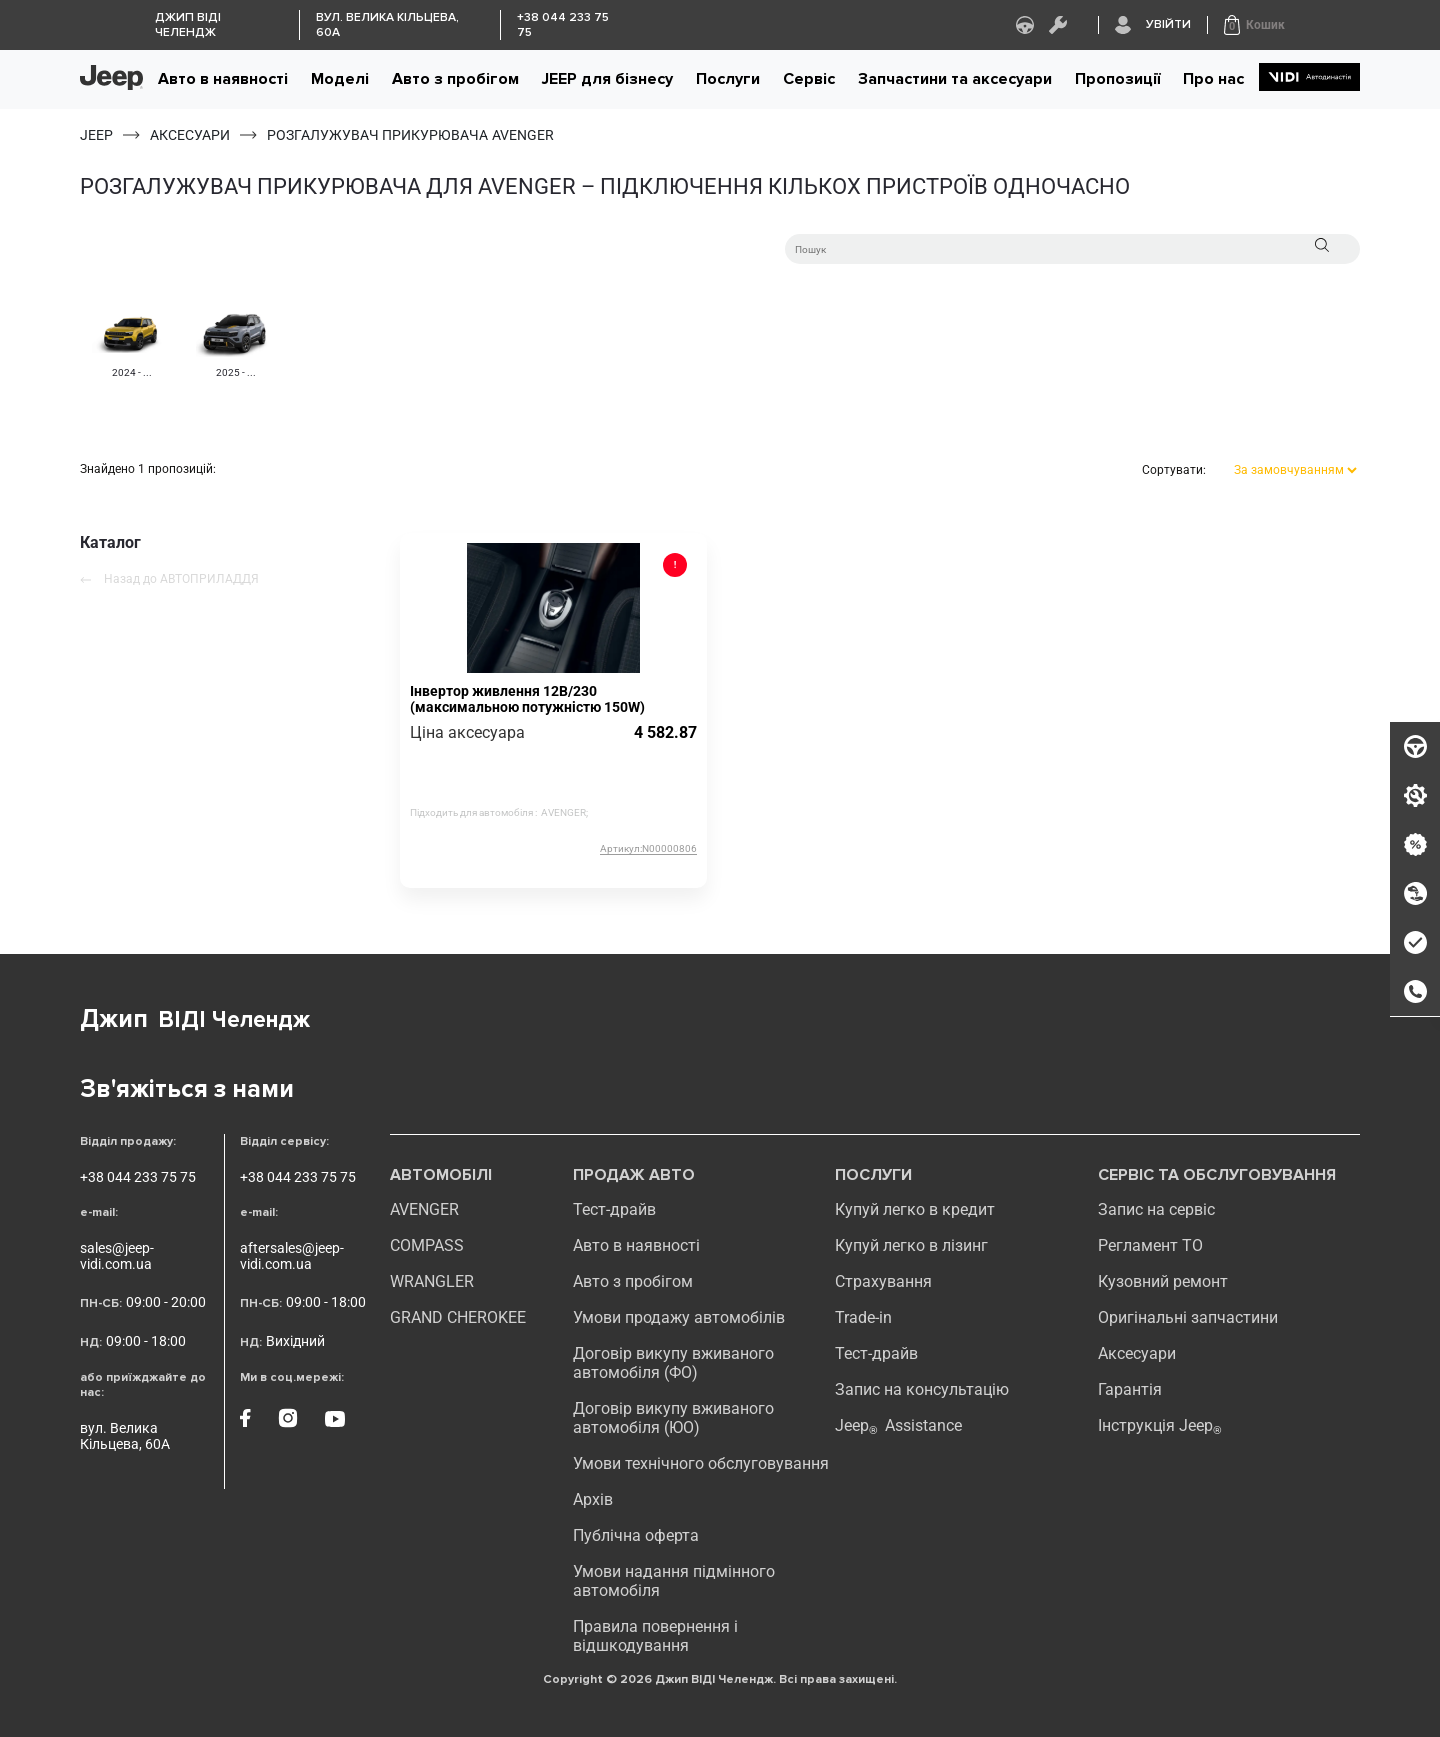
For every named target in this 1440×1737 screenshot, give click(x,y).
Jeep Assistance (898, 1425)
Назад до (169, 579)
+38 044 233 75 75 (138, 1177)
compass (427, 1245)
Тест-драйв (614, 1209)
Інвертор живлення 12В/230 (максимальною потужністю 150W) (527, 699)
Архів (593, 1499)
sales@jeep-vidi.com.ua (117, 1256)
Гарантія (1130, 1389)
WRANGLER (432, 1281)
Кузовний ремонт (1163, 1281)
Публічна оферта (636, 1535)
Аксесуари (1137, 1353)
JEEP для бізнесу (607, 79)
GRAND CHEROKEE (458, 1317)
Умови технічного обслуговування (701, 1463)
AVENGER (424, 1209)
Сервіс (809, 79)
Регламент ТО (1150, 1245)
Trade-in (863, 1317)
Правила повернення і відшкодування (655, 1636)
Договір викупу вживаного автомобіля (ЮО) (673, 1418)
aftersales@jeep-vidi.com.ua (292, 1256)
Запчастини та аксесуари (955, 79)
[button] (1254, 25)
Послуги (728, 79)
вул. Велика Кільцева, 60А (125, 1436)
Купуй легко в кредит (915, 1209)
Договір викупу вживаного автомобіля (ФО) (673, 1363)
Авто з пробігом (455, 79)
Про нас (1213, 79)
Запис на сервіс (1156, 1209)
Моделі (340, 79)
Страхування (883, 1281)
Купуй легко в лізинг (911, 1245)
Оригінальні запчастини (1188, 1317)
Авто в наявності (223, 79)
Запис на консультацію (922, 1389)
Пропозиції (1117, 79)
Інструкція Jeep (1160, 1425)
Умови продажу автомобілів (679, 1317)
